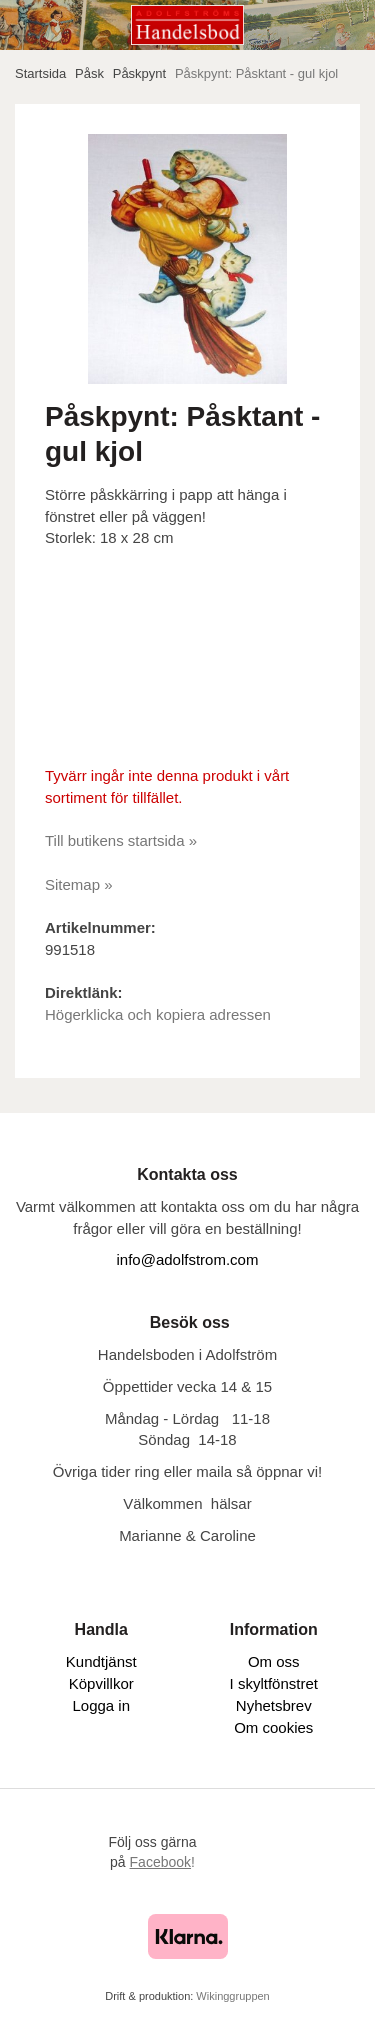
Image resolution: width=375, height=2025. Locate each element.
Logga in (101, 1705)
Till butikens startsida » (121, 840)
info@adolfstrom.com (188, 1259)
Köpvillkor (101, 1683)
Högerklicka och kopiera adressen (158, 1014)
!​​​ (162, 1862)
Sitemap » (79, 884)
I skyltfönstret (274, 1683)
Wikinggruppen (232, 1996)
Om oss (274, 1661)
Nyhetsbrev (274, 1705)
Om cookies (273, 1727)
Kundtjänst (101, 1661)
